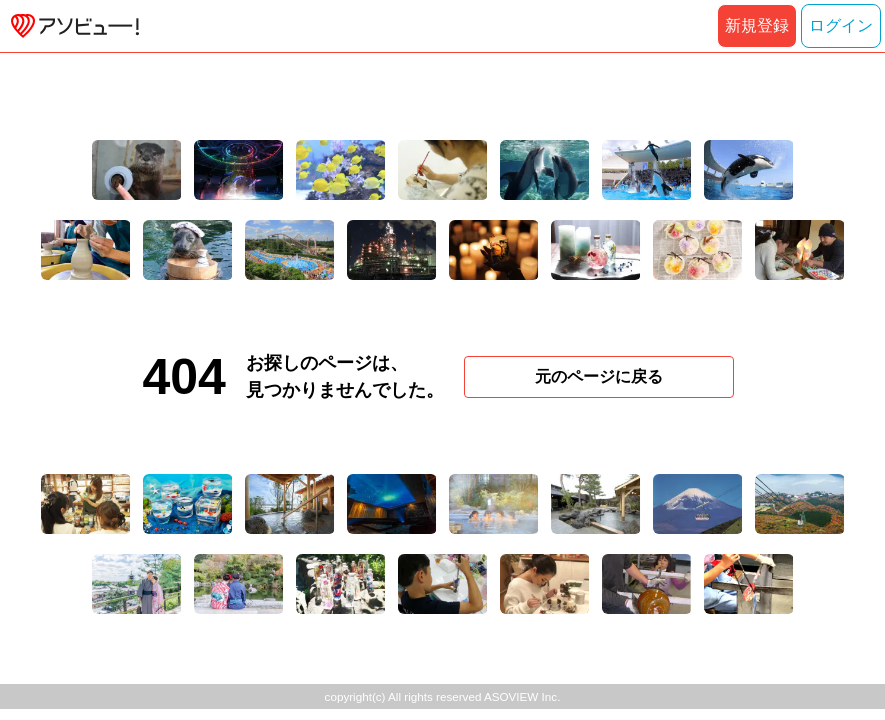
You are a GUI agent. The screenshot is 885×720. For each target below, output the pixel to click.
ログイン (841, 25)
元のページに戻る (599, 376)
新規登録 (757, 25)
